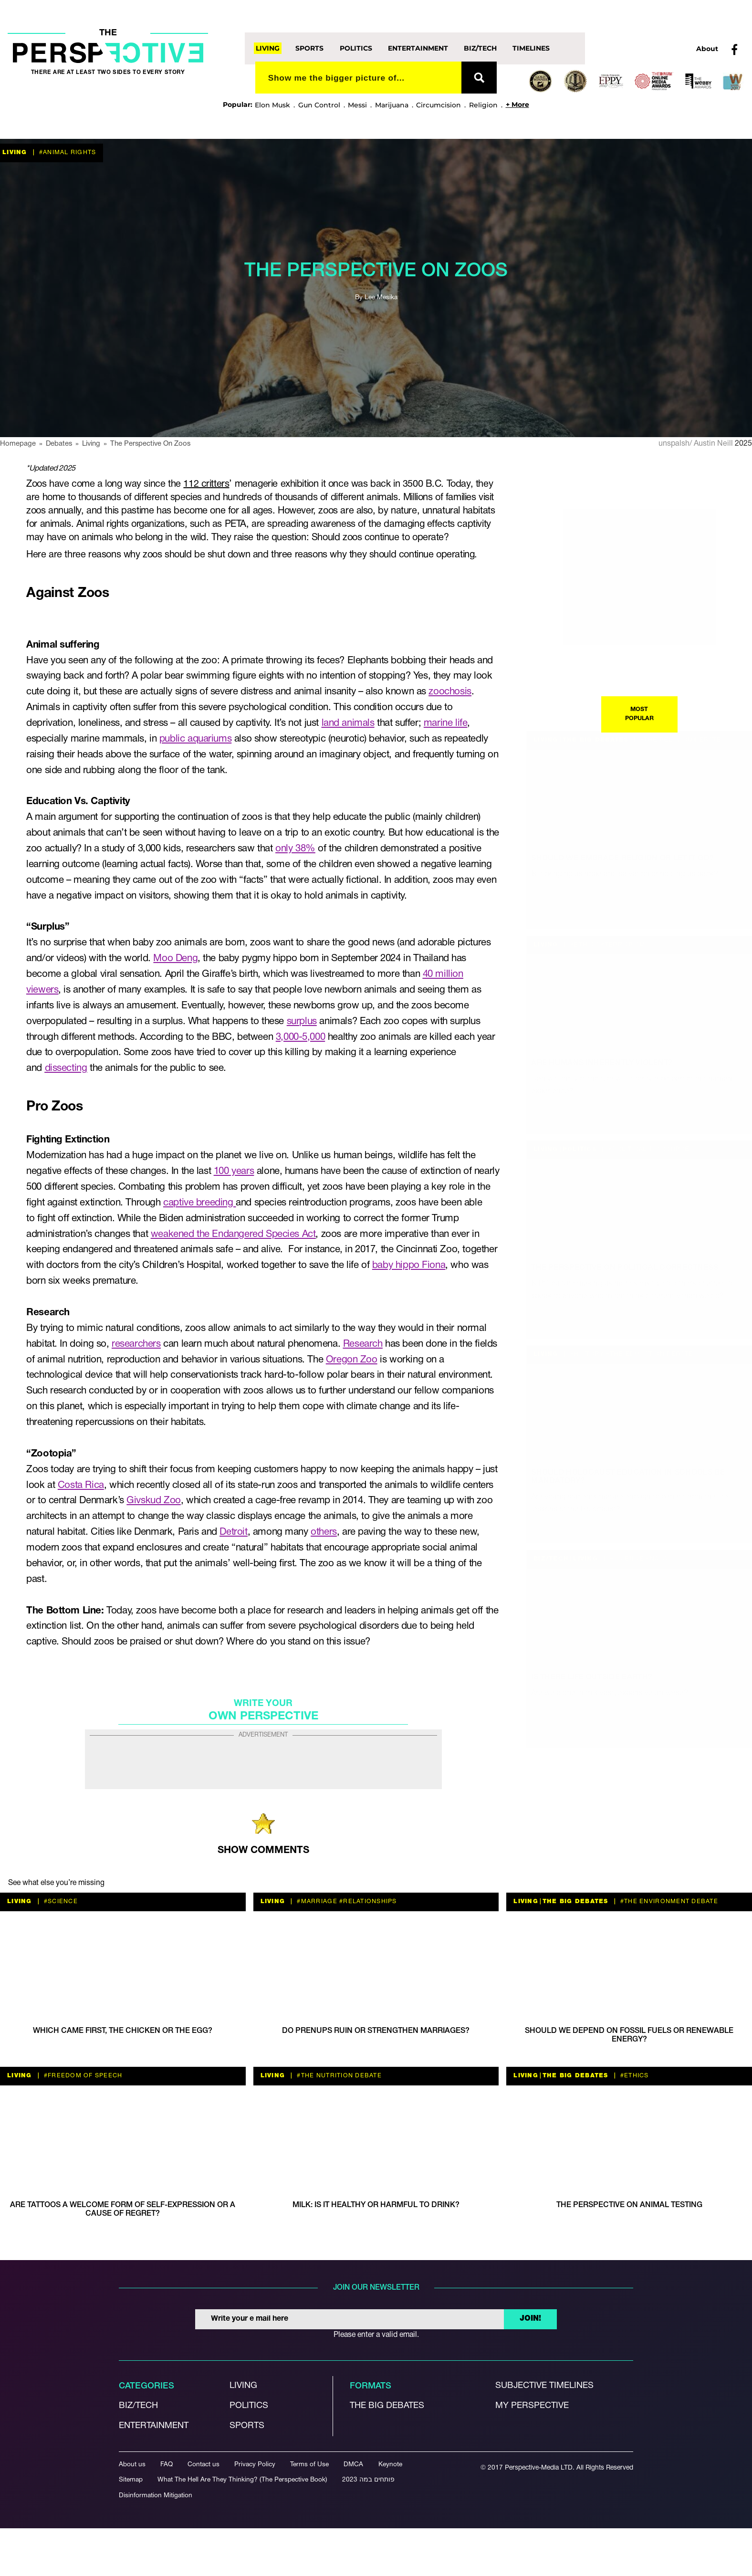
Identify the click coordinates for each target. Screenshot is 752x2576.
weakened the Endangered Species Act (233, 1234)
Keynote (390, 2464)
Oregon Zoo (351, 1359)
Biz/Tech (480, 48)
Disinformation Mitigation (155, 2495)
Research (363, 1344)
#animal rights (66, 152)
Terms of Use (309, 2464)
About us (132, 2464)
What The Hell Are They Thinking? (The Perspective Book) (242, 2480)
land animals (348, 723)
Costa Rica (81, 1485)
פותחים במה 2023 (368, 2480)
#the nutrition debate (338, 2075)
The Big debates (387, 2406)
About (707, 48)
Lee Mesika (381, 297)
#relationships (367, 1901)
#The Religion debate (679, 740)
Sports (309, 48)
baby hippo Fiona (408, 1265)
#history (586, 1354)
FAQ (166, 2464)
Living (268, 48)
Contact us (203, 2464)
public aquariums (195, 738)
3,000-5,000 (300, 1037)
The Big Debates (595, 740)
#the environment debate (668, 1901)
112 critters (206, 484)
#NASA (656, 1558)
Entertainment (418, 48)
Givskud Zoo (153, 1500)
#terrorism (622, 944)
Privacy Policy (254, 2464)
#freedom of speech (82, 2075)
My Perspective (532, 2406)
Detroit (233, 1532)
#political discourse (647, 1149)
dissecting (66, 1068)
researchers (136, 1344)
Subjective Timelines (544, 2386)
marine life (445, 723)
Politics (356, 48)
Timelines (531, 48)
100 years (234, 1171)
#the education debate (648, 1354)
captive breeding (199, 1202)
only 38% (295, 848)
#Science (626, 1558)
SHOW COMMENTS (263, 1850)
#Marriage (316, 1901)
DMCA (353, 2464)
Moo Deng (175, 958)
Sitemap (131, 2480)
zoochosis (449, 691)
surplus (302, 1021)
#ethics (583, 944)
